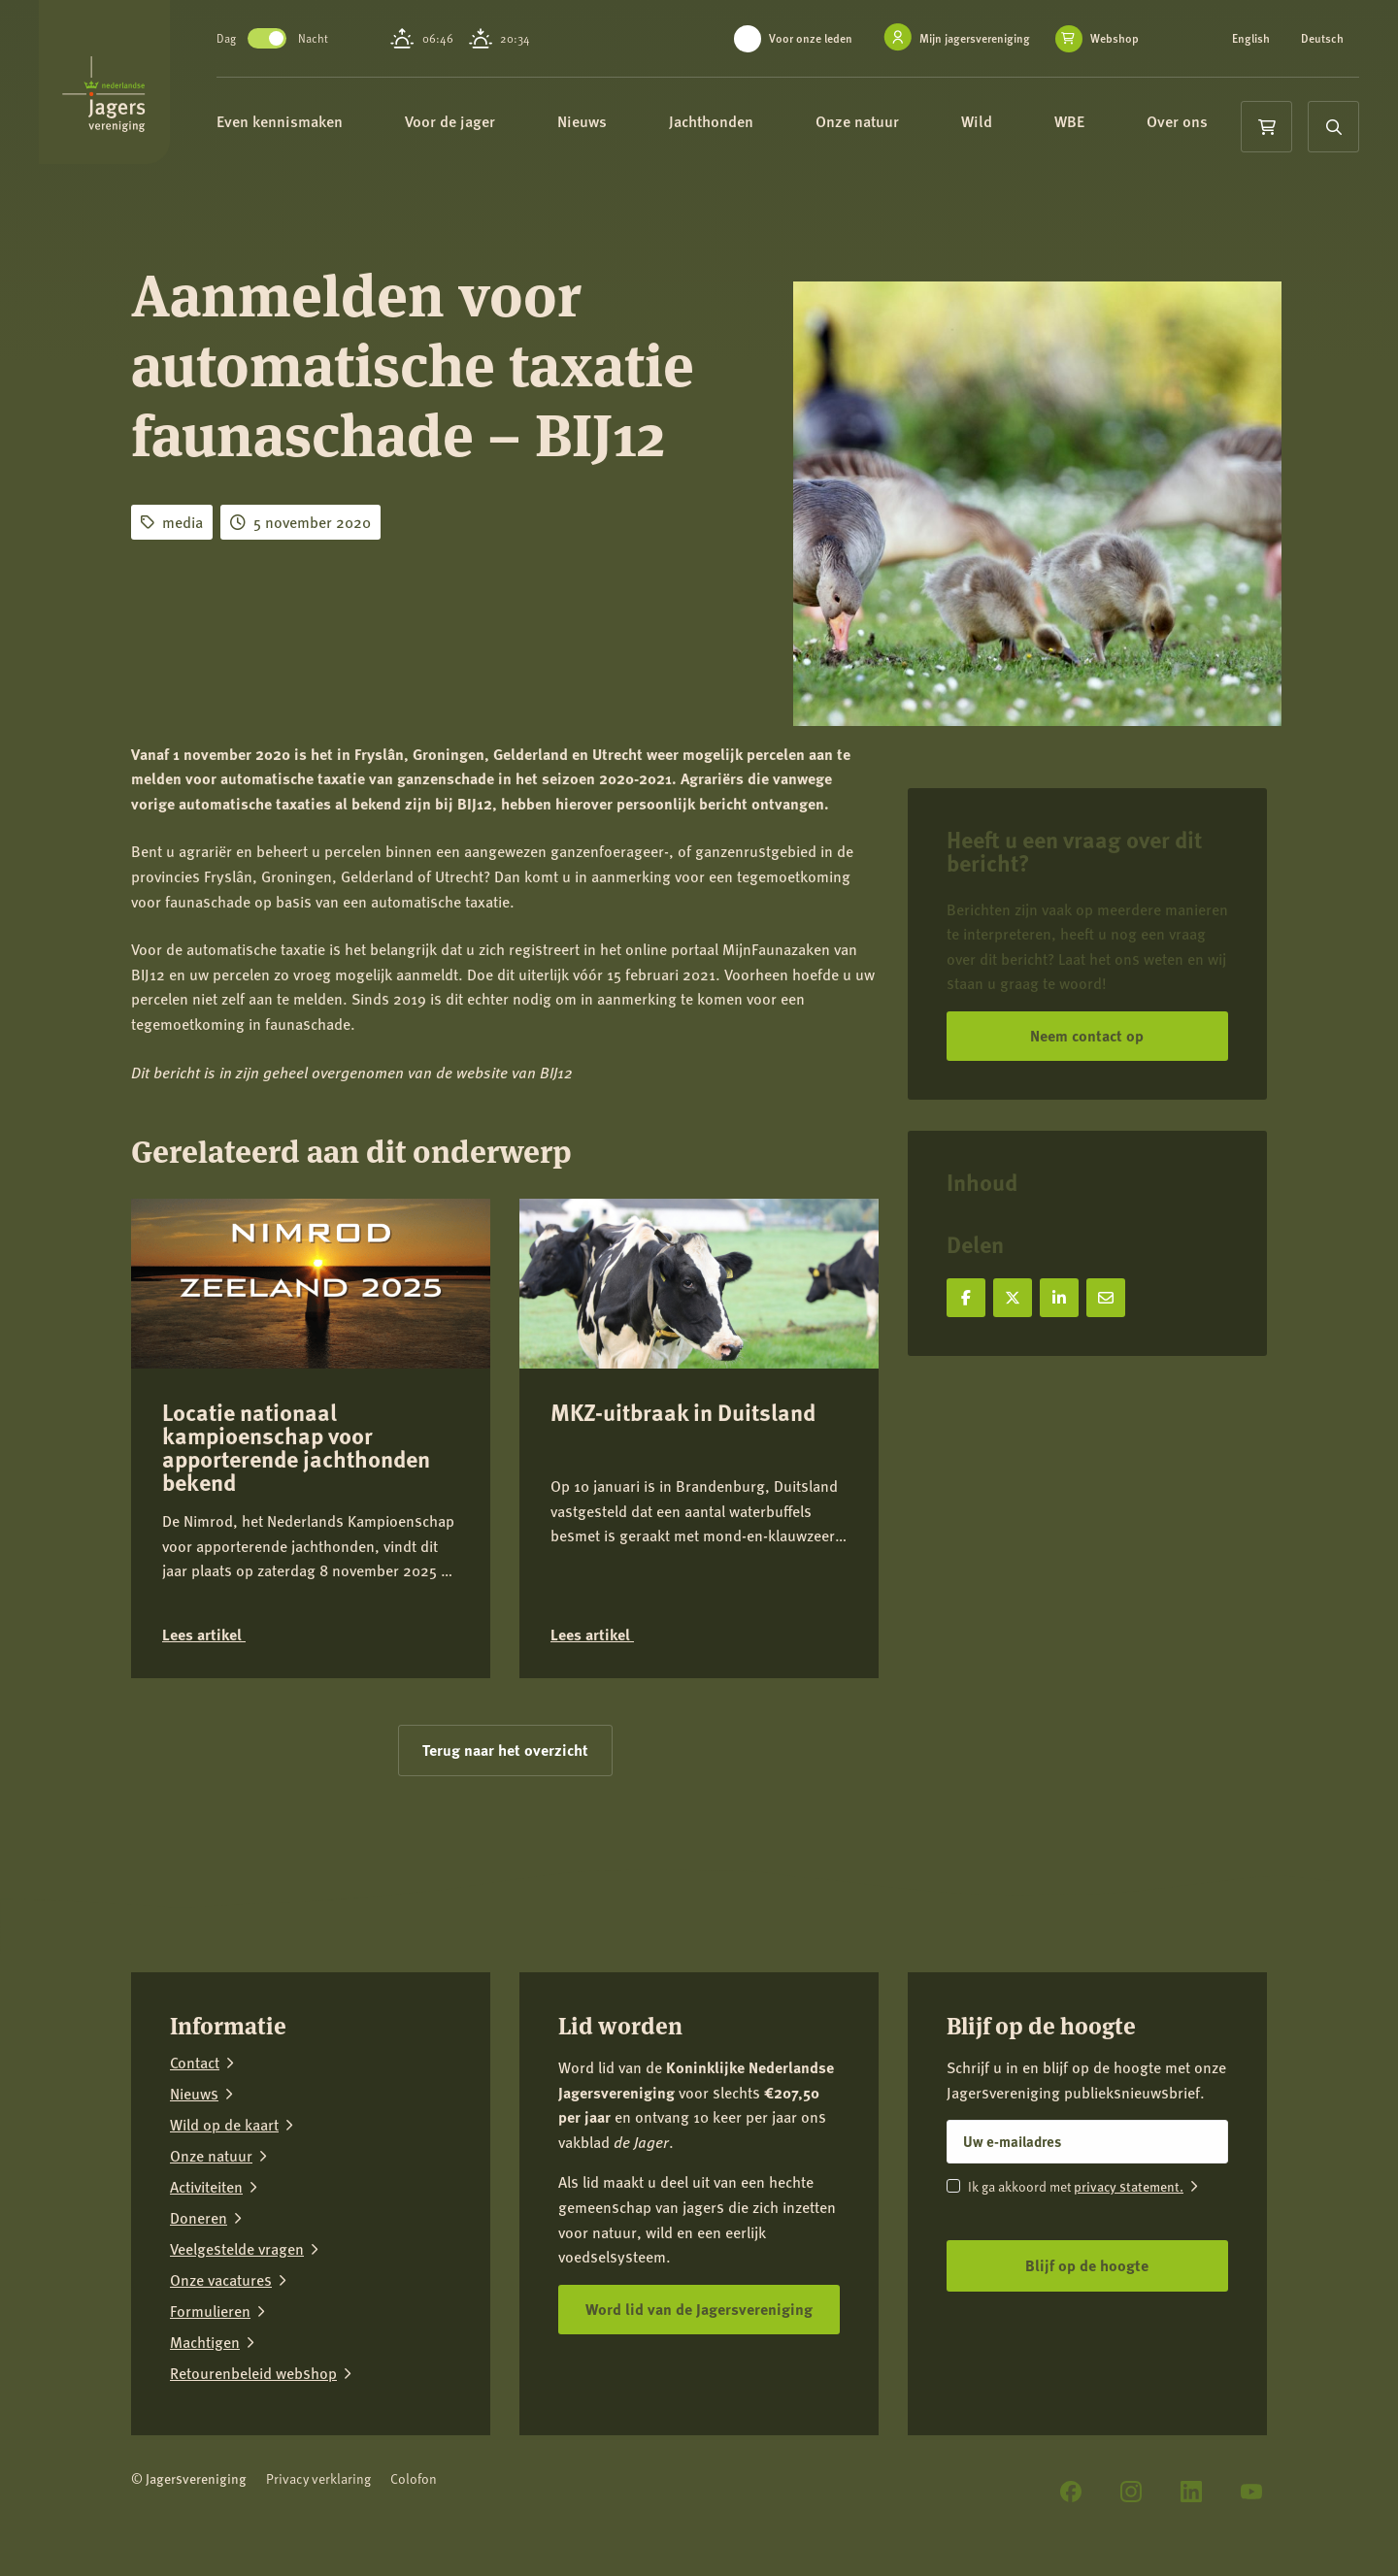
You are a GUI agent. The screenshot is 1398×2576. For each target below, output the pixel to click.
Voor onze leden (810, 38)
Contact (194, 2062)
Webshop (1114, 39)
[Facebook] (1070, 2491)
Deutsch (1322, 39)
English (1251, 39)
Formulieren (210, 2311)
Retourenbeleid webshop (253, 2373)
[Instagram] (1131, 2491)
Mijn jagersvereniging (974, 38)
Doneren (198, 2218)
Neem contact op (1087, 1035)
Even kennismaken (338, 124)
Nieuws (640, 124)
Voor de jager (508, 124)
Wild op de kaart (224, 2124)
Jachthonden (769, 124)
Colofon (413, 2478)
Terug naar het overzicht (505, 1749)
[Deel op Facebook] (966, 1297)
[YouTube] (1251, 2491)
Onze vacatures (221, 2280)
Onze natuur (915, 124)
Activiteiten (206, 2187)
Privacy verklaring (318, 2478)
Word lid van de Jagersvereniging (699, 2308)
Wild (1035, 124)
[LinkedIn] (1191, 2491)
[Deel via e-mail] (1105, 1297)
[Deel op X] (1012, 1297)
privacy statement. (1128, 2186)
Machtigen (205, 2342)
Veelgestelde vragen (237, 2249)
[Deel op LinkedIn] (1059, 1297)
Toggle (316, 38)
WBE (1127, 124)
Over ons (321, 193)
